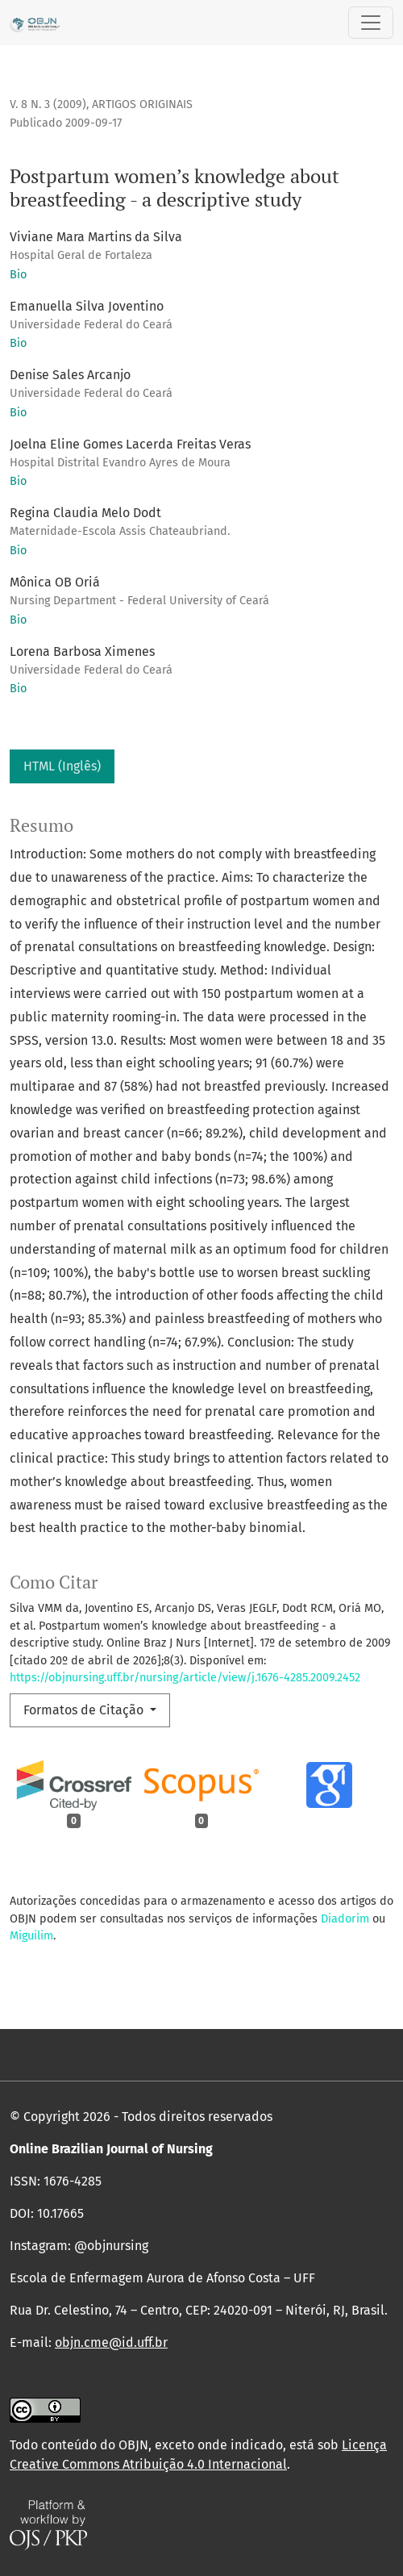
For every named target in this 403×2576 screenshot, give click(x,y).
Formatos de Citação (85, 1710)
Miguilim (31, 1936)
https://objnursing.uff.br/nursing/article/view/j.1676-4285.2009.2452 (185, 1678)
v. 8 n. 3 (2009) (48, 104)
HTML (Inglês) (62, 766)
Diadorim (345, 1919)
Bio (18, 275)
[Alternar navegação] (370, 22)
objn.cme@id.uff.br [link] (111, 2342)
